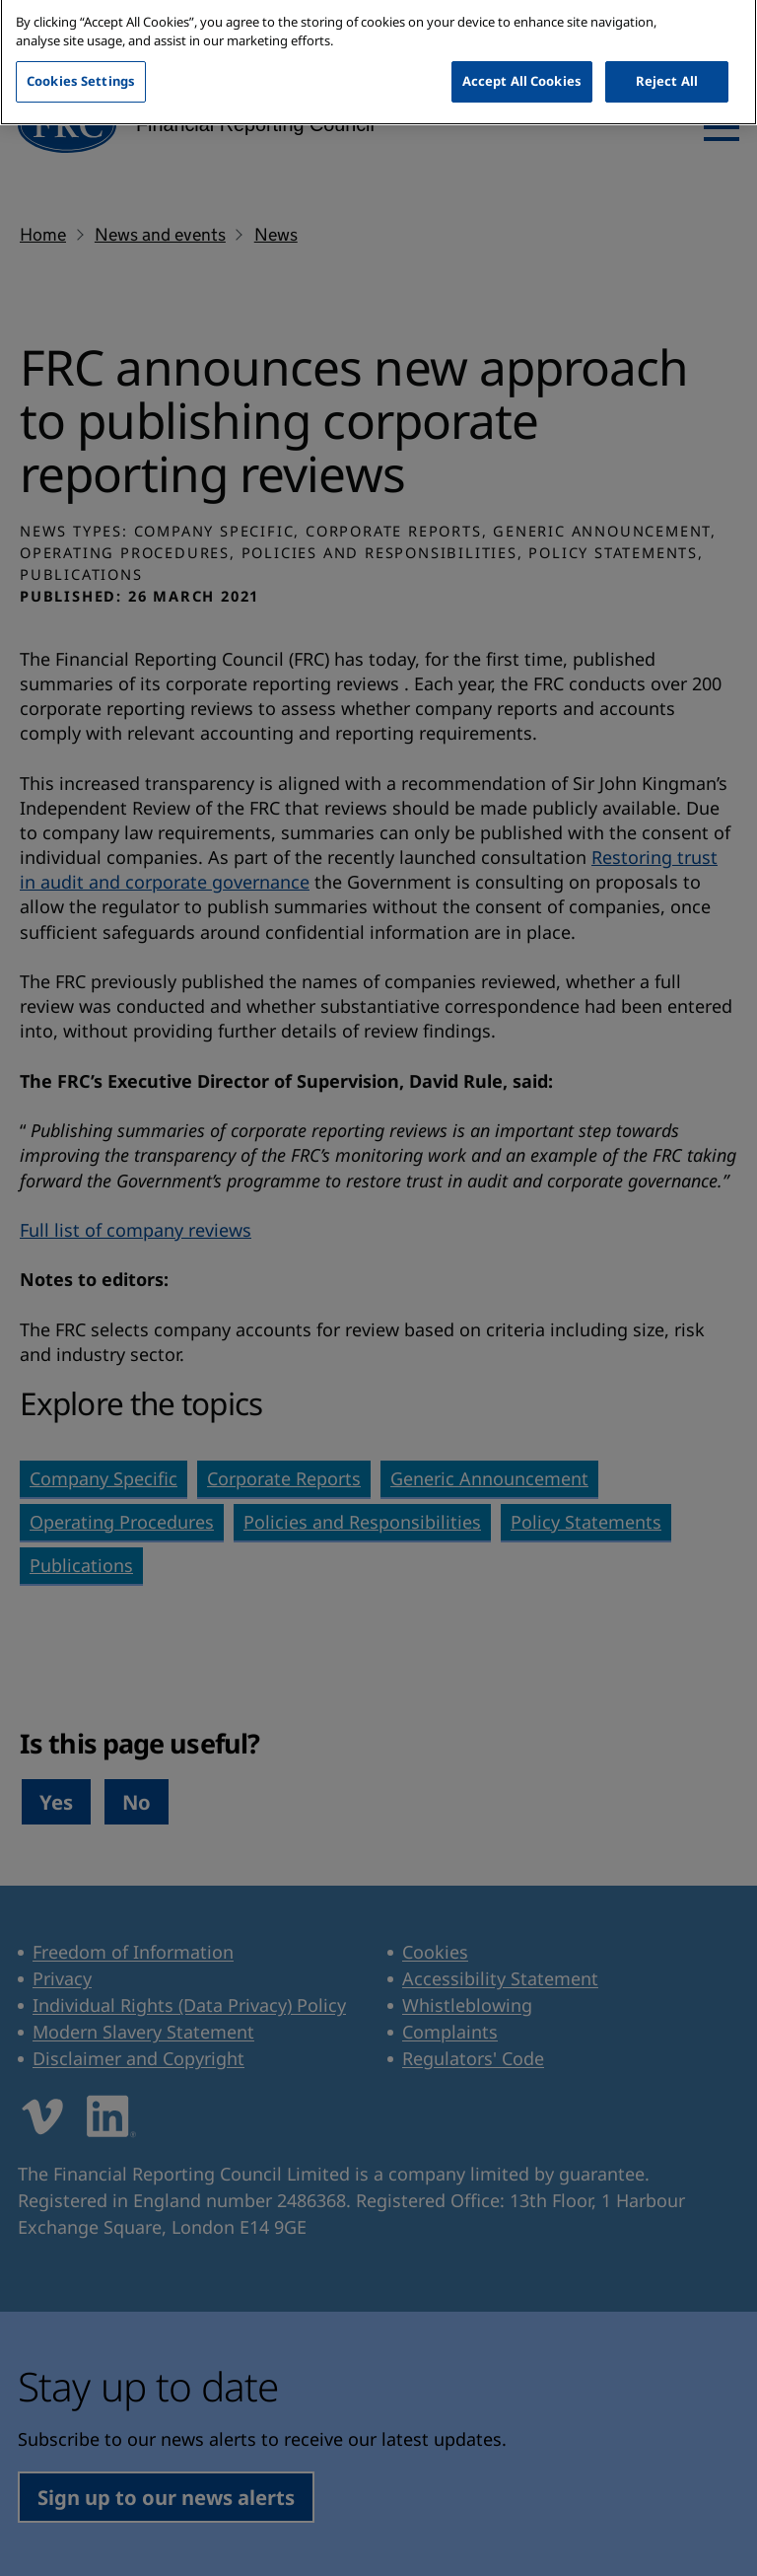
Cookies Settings (81, 65)
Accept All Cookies (522, 65)
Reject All (667, 65)
